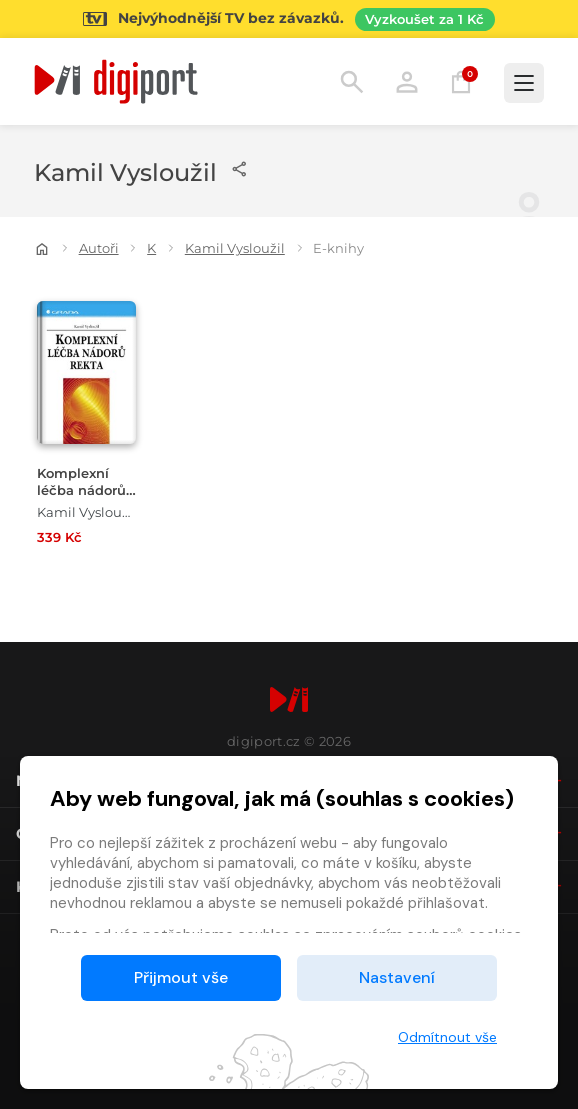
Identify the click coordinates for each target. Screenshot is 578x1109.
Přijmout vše (181, 977)
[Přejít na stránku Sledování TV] (289, 19)
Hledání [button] (352, 82)
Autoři (99, 248)
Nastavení (397, 977)
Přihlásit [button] (407, 82)
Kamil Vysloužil (235, 248)
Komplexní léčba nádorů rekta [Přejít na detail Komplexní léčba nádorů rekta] (81, 490)
